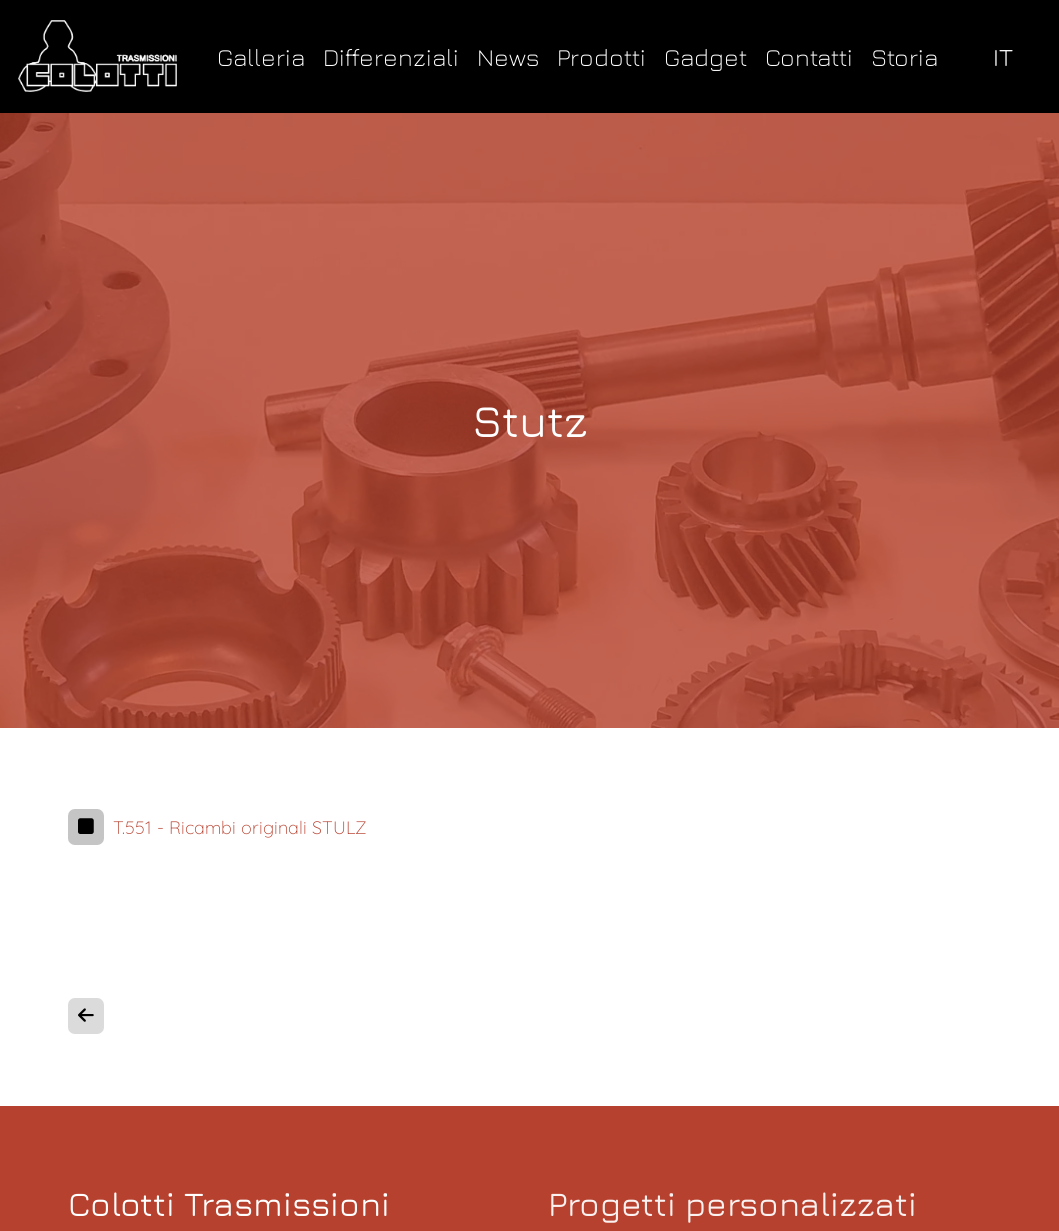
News (508, 56)
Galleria (261, 56)
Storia (904, 56)
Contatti (809, 56)
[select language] (1007, 56)
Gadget (705, 56)
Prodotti (601, 56)
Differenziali (391, 56)
